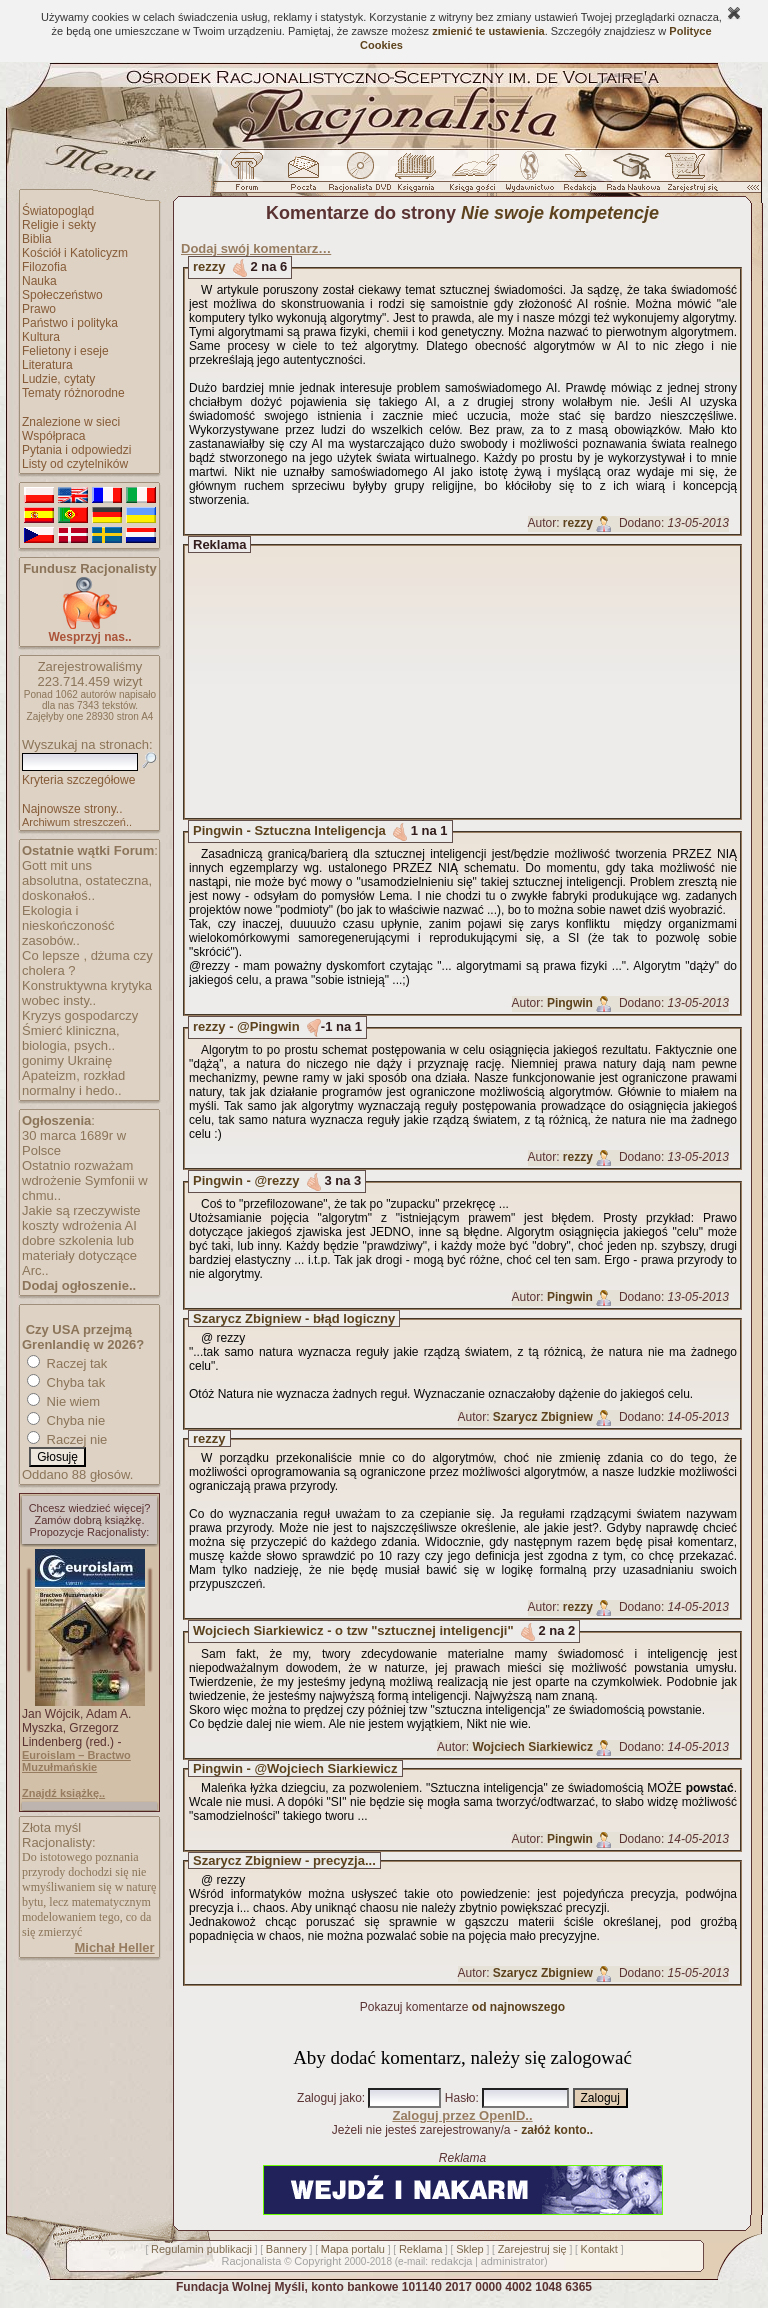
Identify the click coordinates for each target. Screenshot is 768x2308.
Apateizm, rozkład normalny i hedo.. (73, 1083)
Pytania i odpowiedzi (76, 450)
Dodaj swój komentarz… (256, 248)
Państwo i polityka (70, 323)
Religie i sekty (59, 225)
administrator (513, 2261)
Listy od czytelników (75, 464)
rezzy (209, 266)
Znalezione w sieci (71, 422)
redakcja (452, 2261)
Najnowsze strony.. (72, 809)
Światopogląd (58, 211)
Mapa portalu (353, 2249)
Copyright (317, 2261)
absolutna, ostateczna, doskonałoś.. (87, 888)
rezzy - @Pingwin (246, 1026)
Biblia (36, 239)
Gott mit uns (57, 865)
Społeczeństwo (62, 295)
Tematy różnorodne (73, 393)
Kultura (41, 337)
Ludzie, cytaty (58, 379)
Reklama (420, 2249)
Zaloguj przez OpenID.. (462, 2115)
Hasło (460, 2098)
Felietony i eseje (65, 351)
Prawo (39, 309)
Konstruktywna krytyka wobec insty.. (87, 993)
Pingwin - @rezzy (246, 1180)
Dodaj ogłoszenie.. (79, 1285)
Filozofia (44, 267)
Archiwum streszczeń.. (77, 822)
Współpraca (53, 436)
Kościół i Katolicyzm (75, 253)
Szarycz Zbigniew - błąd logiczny (294, 1318)
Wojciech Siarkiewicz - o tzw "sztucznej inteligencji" (353, 1630)
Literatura (47, 365)
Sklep (470, 2249)
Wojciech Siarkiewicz (532, 1747)
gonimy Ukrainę (67, 1060)
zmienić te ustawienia (488, 31)
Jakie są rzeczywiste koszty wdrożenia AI (81, 1218)
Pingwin (570, 1003)
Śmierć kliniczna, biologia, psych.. (71, 1038)
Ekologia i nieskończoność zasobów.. (68, 925)
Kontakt (599, 2249)
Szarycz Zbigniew (543, 1417)
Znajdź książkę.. (63, 1793)
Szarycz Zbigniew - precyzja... (284, 1860)
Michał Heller (114, 1947)
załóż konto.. (557, 2130)
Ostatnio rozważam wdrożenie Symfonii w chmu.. (85, 1180)
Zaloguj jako (329, 2098)
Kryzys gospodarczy (80, 1015)
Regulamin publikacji (201, 2249)
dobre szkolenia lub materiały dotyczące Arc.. (79, 1255)
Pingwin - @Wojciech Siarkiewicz (295, 1768)
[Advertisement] (481, 682)
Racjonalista (251, 2261)
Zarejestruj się (532, 2249)
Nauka (39, 281)
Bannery (286, 2249)
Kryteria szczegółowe (78, 780)
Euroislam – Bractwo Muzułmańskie (76, 1761)
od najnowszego (518, 2007)
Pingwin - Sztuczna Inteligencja (289, 830)
